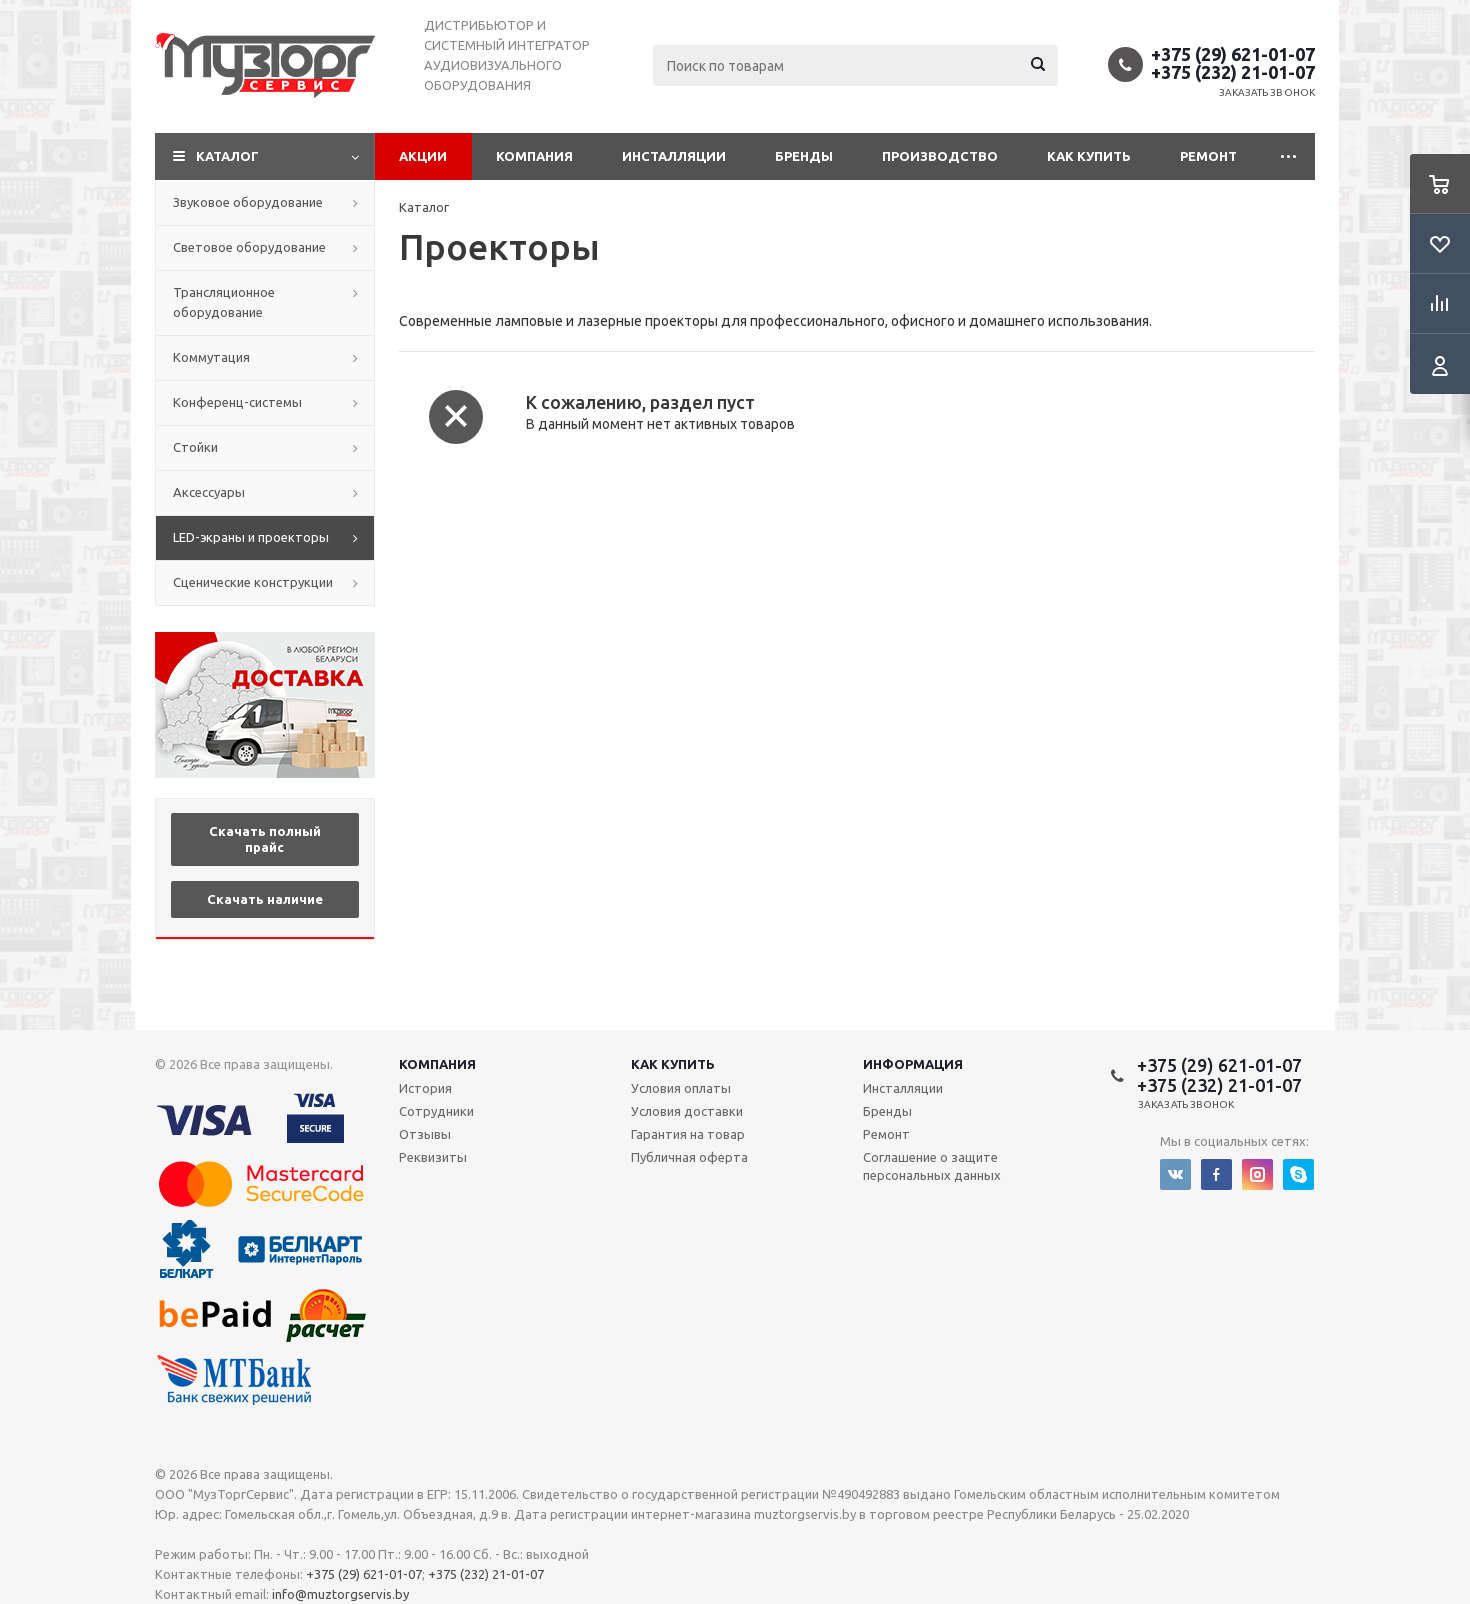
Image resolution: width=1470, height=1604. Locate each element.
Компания (534, 156)
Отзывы (425, 1134)
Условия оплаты (681, 1088)
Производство (940, 156)
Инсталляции (674, 156)
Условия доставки (687, 1111)
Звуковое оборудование (248, 202)
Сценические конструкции (253, 582)
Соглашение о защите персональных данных (932, 1166)
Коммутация (211, 357)
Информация (913, 1064)
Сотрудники (436, 1111)
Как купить (1089, 156)
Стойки (195, 447)
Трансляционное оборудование (224, 302)
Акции (423, 156)
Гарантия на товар (688, 1134)
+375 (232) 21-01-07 (1233, 72)
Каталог (227, 156)
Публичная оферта (689, 1157)
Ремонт (1208, 156)
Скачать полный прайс (265, 839)
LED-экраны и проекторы (251, 537)
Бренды (804, 156)
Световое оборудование (249, 247)
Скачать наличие (265, 899)
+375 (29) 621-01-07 (1233, 54)
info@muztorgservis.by (340, 1594)
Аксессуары (209, 492)
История (425, 1088)
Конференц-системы (237, 402)
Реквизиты (433, 1157)
